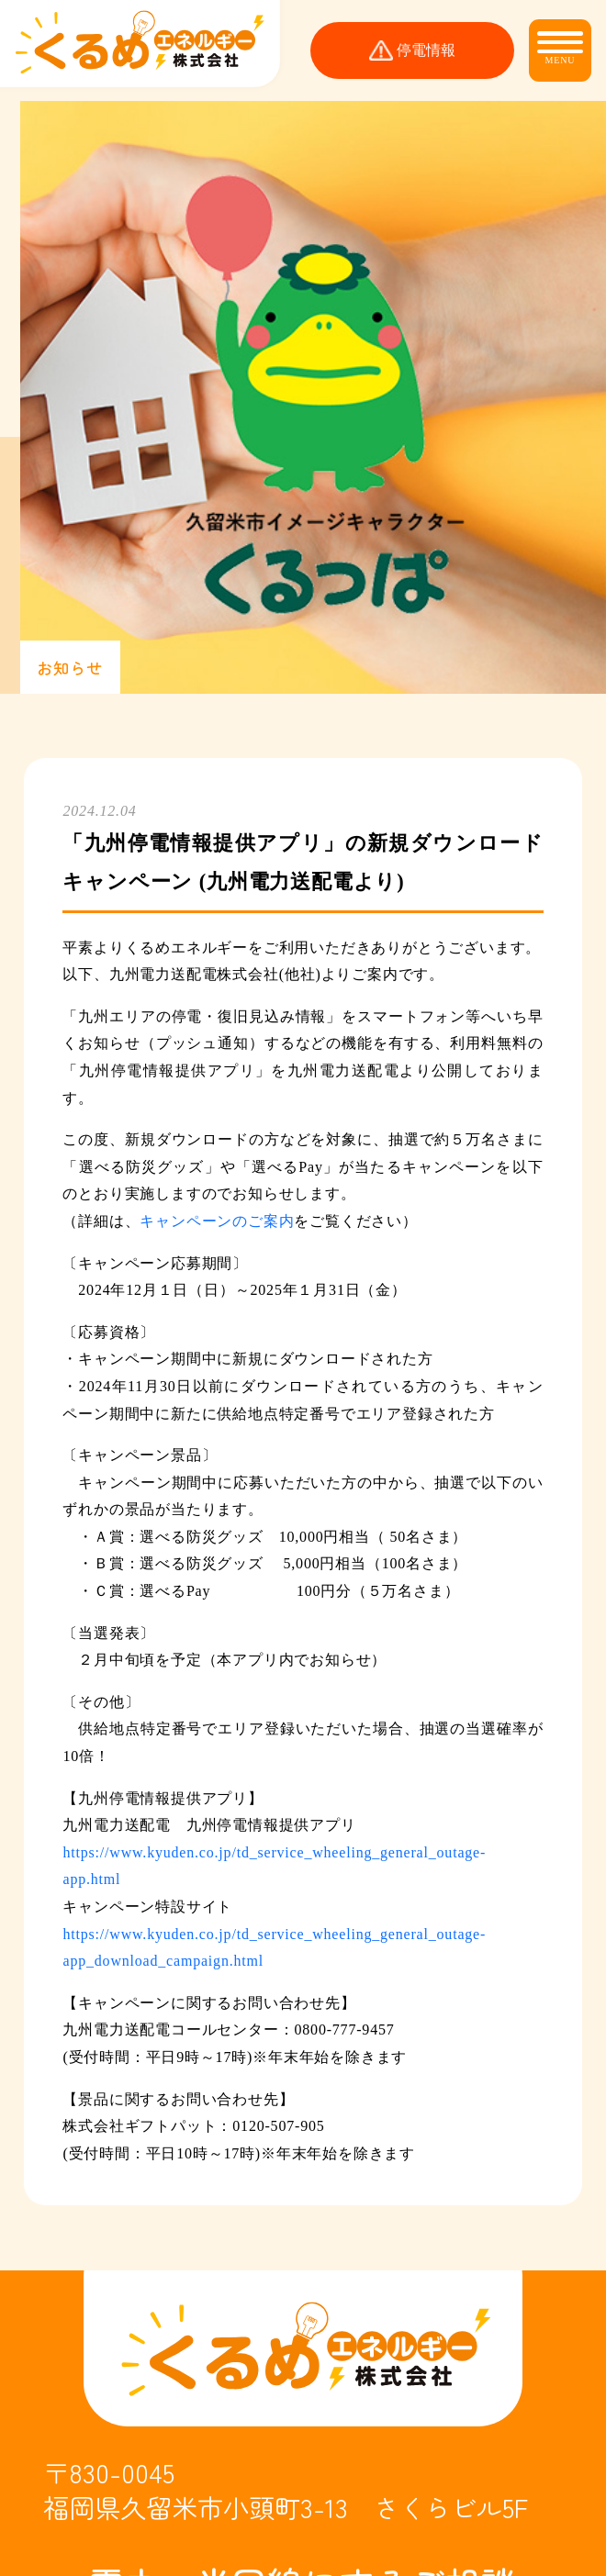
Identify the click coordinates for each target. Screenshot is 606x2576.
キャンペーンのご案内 (217, 1221)
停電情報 (426, 50)
